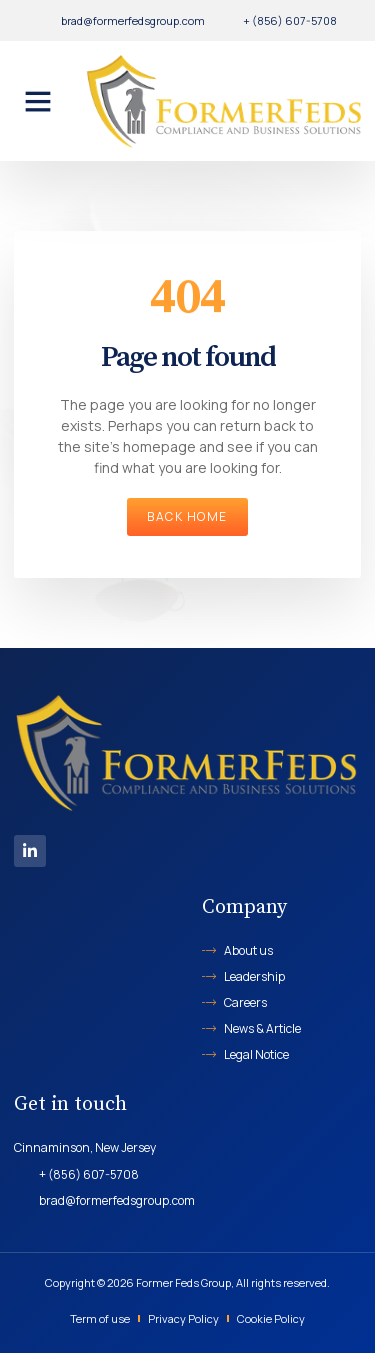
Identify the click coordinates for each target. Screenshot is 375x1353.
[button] (38, 101)
